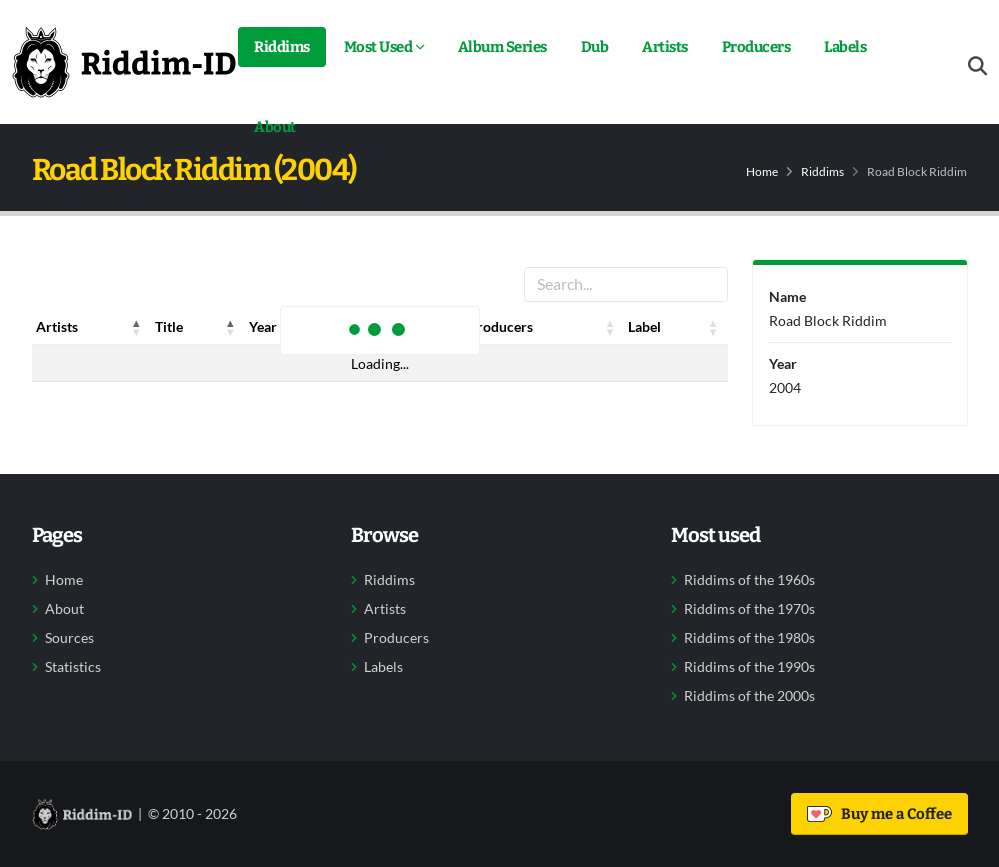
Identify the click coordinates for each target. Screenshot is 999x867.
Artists (665, 47)
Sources (69, 638)
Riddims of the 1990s (749, 667)
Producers (756, 47)
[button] (137, 327)
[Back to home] (124, 62)
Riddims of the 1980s (749, 638)
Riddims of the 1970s (749, 609)
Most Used (378, 47)
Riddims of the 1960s (749, 580)
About (275, 127)
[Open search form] (977, 66)
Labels (845, 47)
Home (762, 171)
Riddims (282, 47)
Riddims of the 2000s (749, 696)
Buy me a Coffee (879, 814)
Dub (595, 47)
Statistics (73, 667)
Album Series (502, 47)
